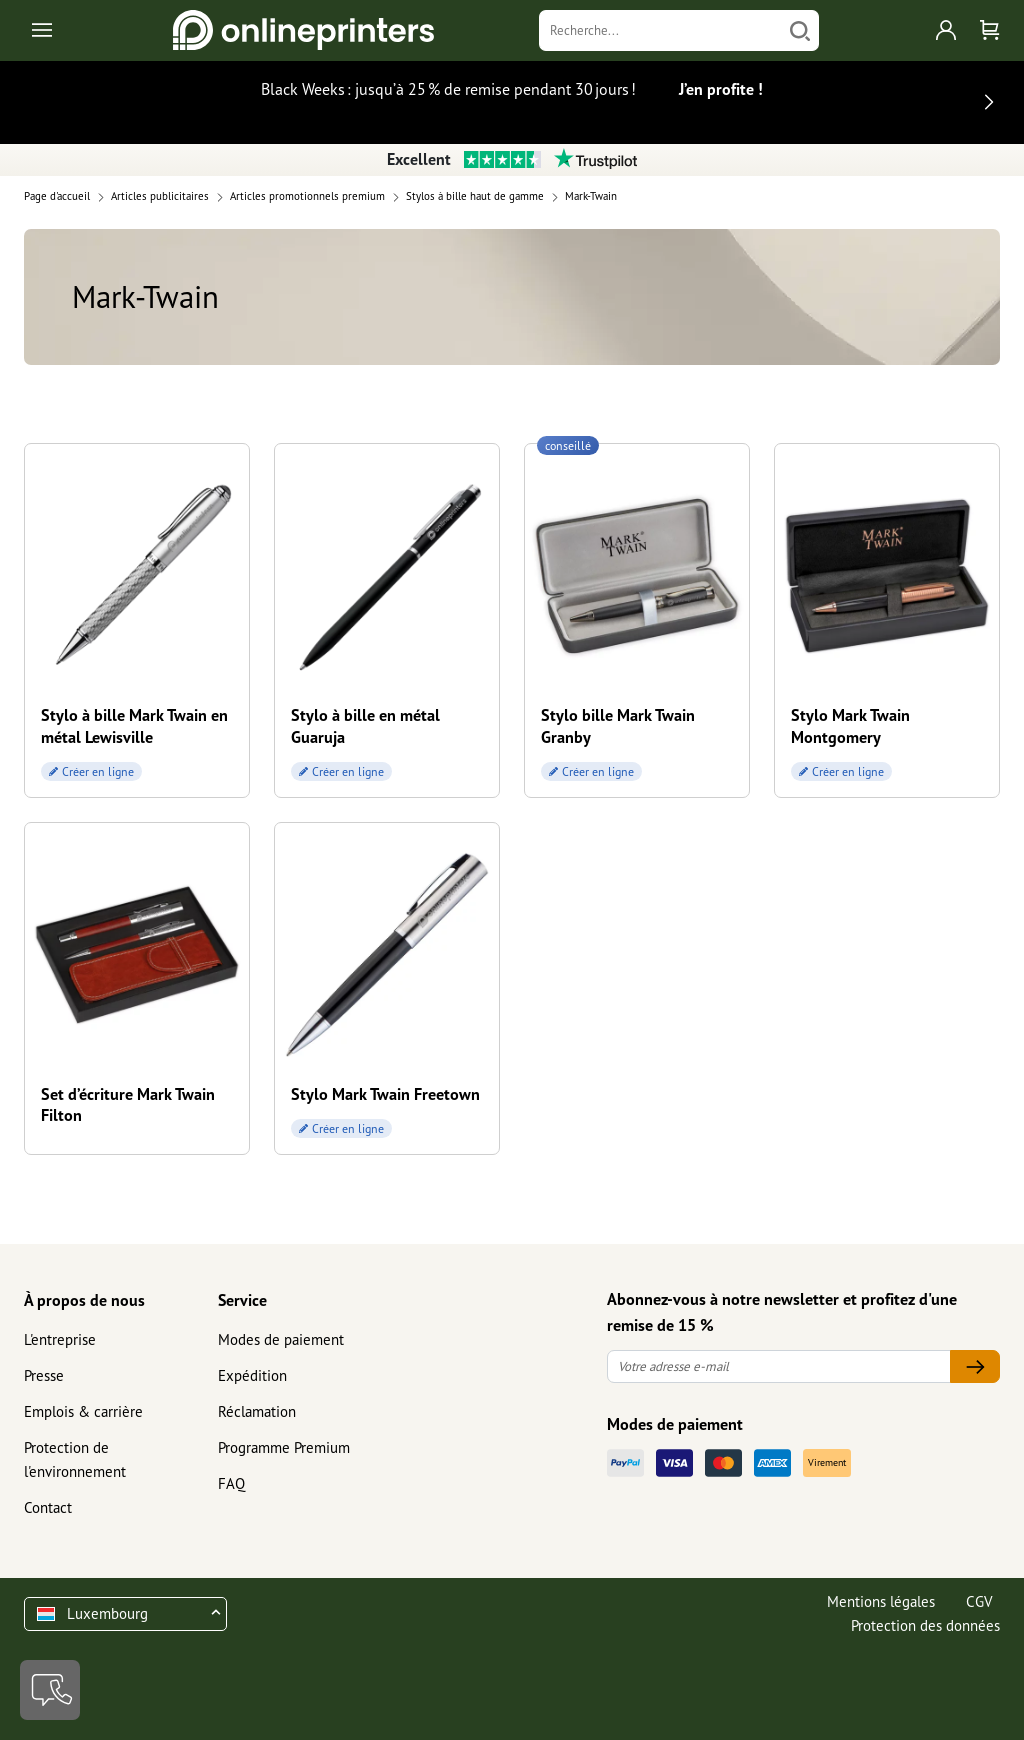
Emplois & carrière (83, 1411)
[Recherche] (660, 30)
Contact (48, 1507)
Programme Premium (284, 1447)
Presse (44, 1375)
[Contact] (50, 1690)
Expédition (252, 1375)
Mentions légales (881, 1601)
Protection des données (925, 1625)
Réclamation (257, 1411)
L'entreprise (60, 1339)
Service (242, 1300)
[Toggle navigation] (43, 30)
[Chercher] (800, 30)
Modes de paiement (281, 1339)
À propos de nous (84, 1300)
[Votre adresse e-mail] (779, 1366)
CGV (979, 1601)
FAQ (231, 1483)
